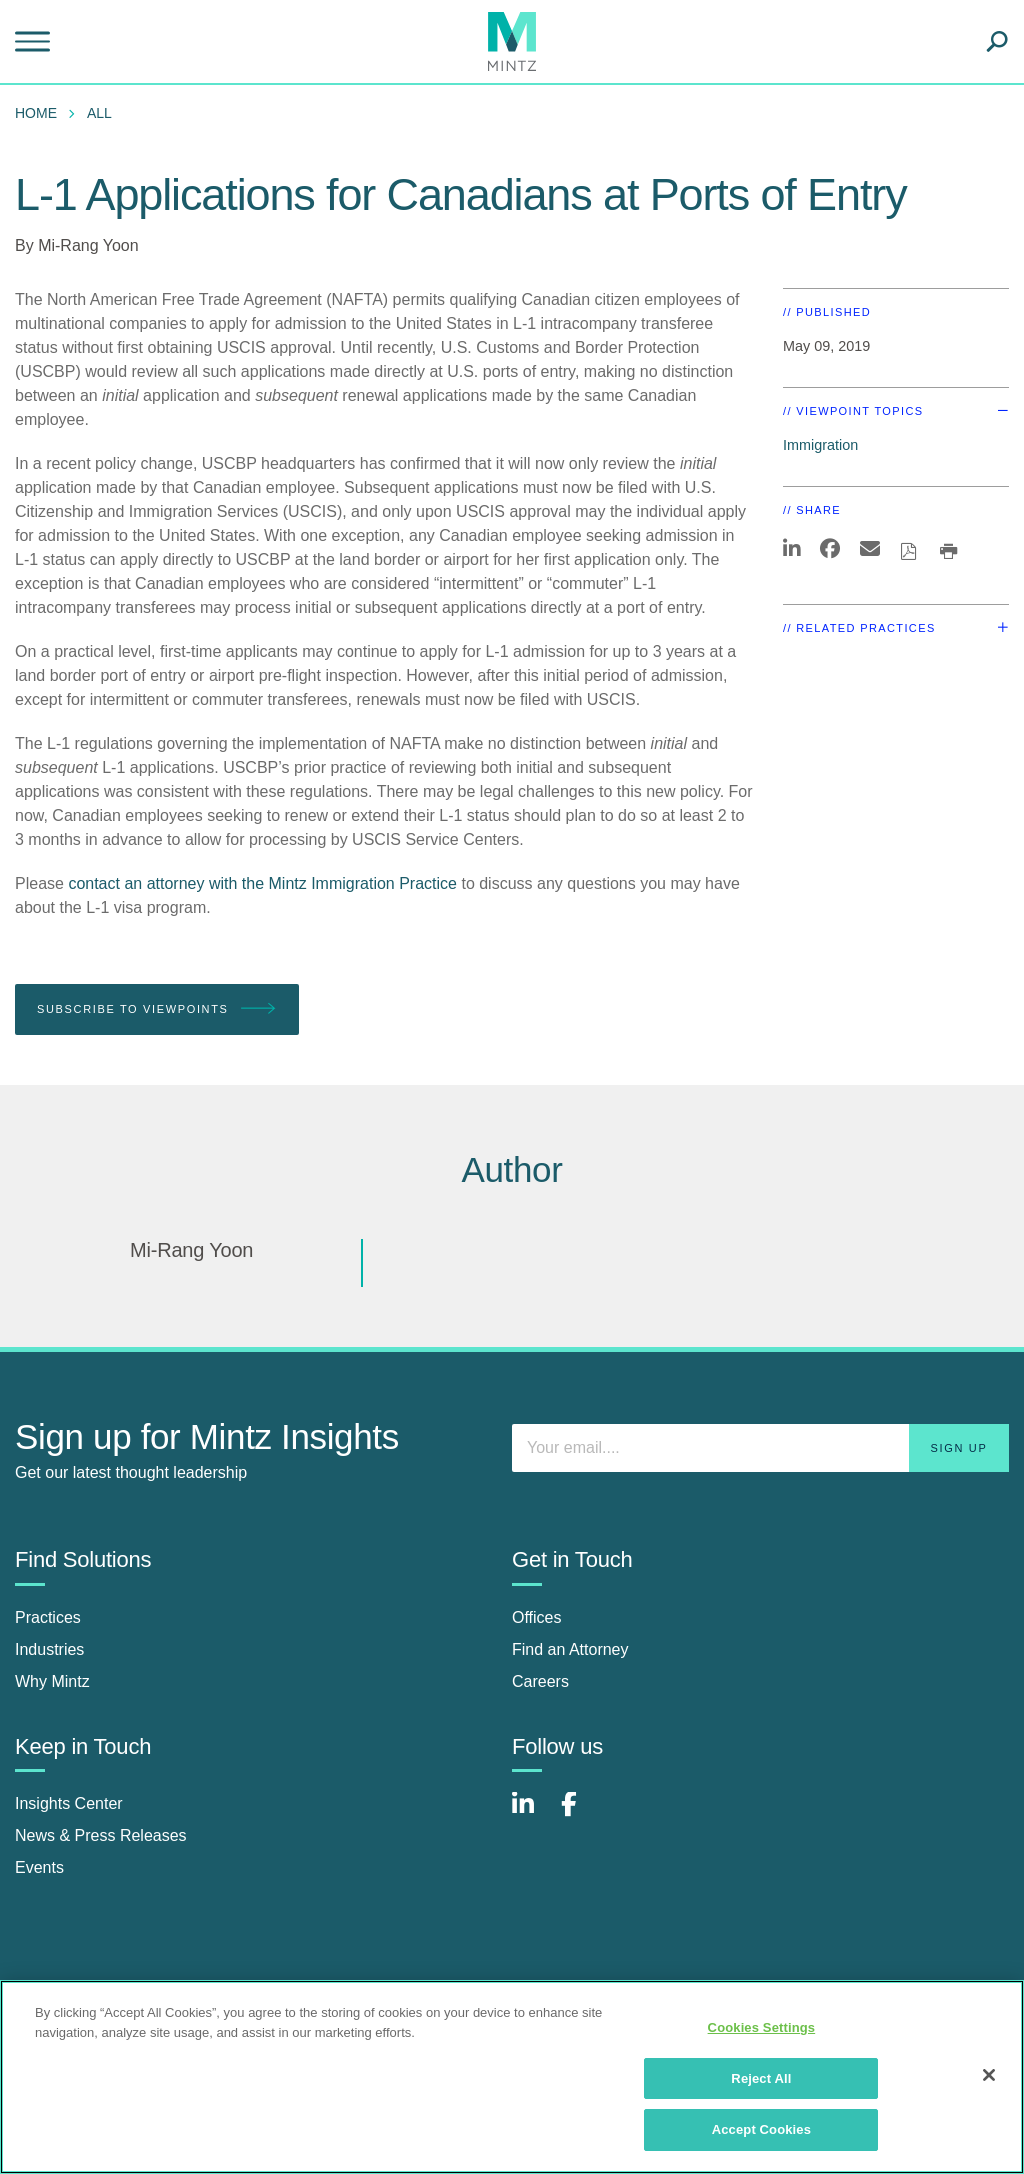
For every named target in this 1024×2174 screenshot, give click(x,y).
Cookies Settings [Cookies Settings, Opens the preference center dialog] (762, 2027)
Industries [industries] (49, 1649)
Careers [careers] (540, 1681)
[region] (512, 2077)
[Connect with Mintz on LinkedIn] (532, 1814)
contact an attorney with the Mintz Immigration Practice (262, 883)
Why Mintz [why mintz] (52, 1681)
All (99, 113)
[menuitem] (41, 113)
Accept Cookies (761, 2129)
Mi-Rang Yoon (88, 245)
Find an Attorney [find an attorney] (570, 1649)
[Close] (989, 2075)
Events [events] (39, 1867)
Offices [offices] (537, 1617)
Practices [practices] (48, 1617)
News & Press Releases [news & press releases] (101, 1835)
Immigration (820, 445)
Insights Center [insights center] (69, 1803)
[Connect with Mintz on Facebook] (581, 1814)
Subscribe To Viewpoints (157, 1009)
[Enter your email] (760, 1448)
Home (36, 113)
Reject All (761, 2078)
